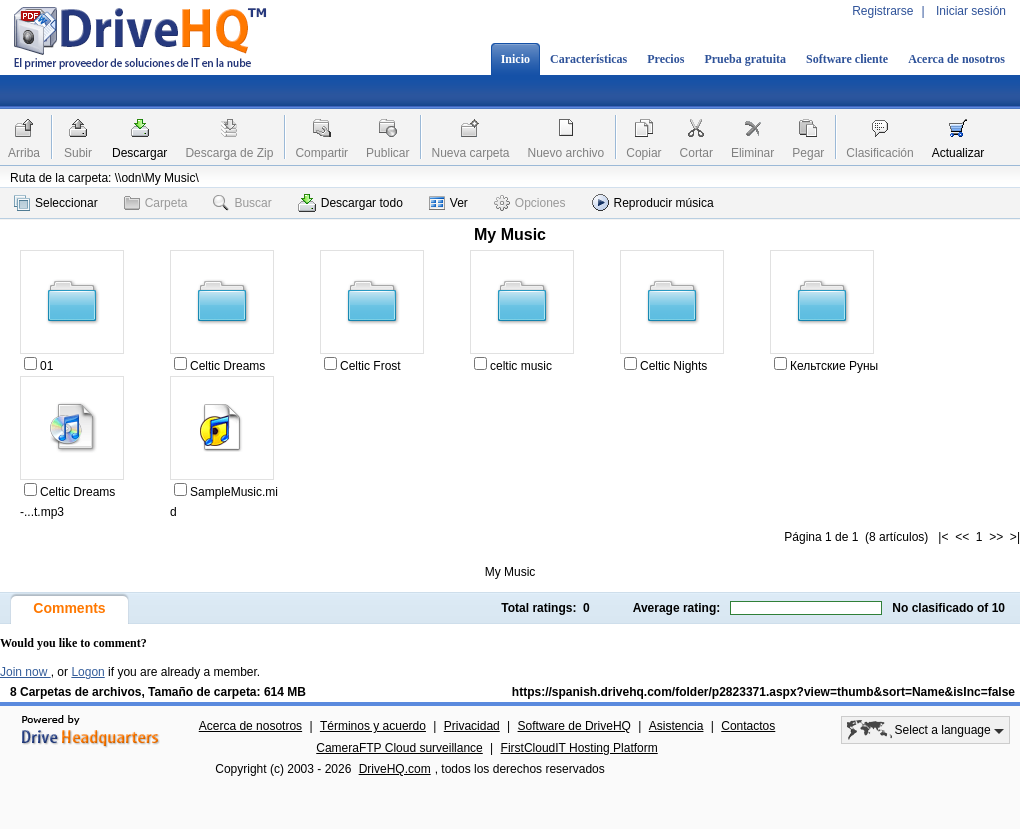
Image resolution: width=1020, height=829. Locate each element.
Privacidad (472, 726)
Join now (25, 672)
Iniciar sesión (971, 11)
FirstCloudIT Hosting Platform (579, 748)
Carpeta (156, 203)
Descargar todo (350, 203)
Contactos (748, 726)
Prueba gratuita (745, 59)
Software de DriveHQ (574, 726)
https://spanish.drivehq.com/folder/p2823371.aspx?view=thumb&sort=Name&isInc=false (763, 692)
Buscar (242, 203)
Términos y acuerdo (373, 726)
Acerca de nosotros (956, 59)
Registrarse (882, 11)
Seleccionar (56, 203)
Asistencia (676, 726)
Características (588, 59)
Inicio (515, 59)
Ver (448, 203)
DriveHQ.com (395, 769)
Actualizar (958, 153)
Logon (87, 672)
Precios (665, 59)
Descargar (139, 153)
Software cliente (847, 59)
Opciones (530, 203)
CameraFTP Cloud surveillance (399, 748)
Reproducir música (653, 202)
